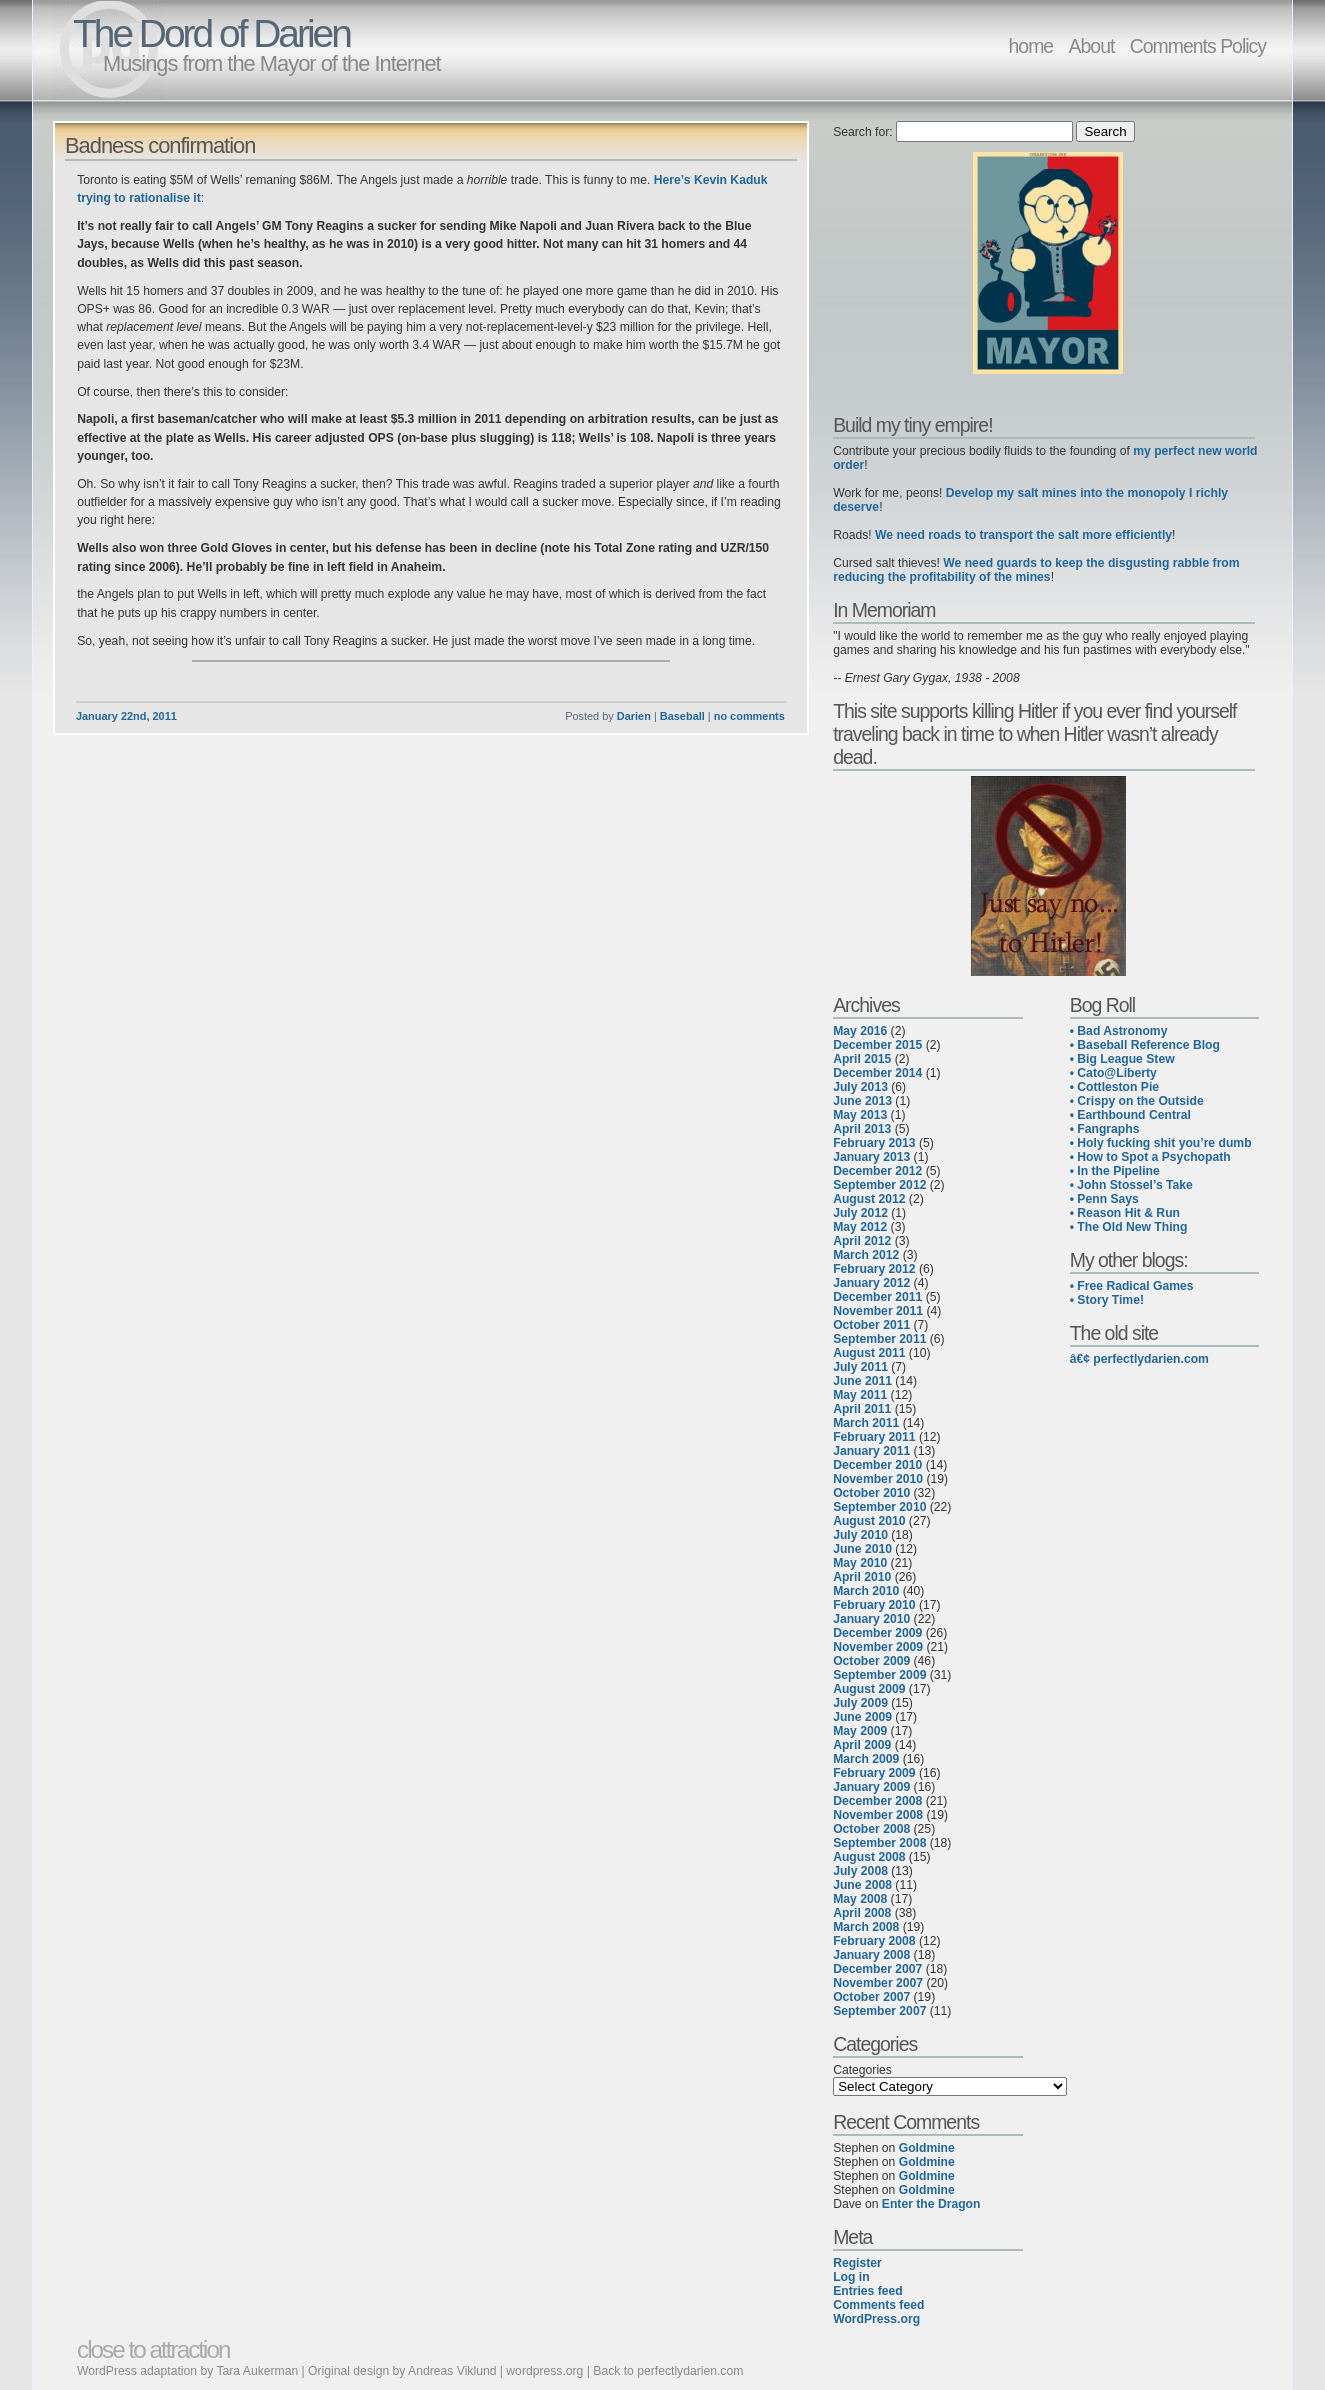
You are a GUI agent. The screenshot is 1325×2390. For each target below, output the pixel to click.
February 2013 (874, 1143)
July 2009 (860, 1703)
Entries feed (868, 2291)
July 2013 (860, 1087)
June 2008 (862, 1885)
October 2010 (871, 1493)
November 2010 (878, 1479)
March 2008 (866, 1927)
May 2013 (860, 1115)
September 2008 (879, 1843)
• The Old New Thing (1129, 1227)
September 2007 (879, 2011)
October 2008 (871, 1829)
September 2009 (879, 1675)
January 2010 (871, 1619)
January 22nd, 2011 (126, 716)
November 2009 (878, 1647)
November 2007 (878, 1983)
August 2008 (869, 1857)
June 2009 (862, 1717)
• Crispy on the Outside (1137, 1101)
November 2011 (878, 1311)
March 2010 (866, 1591)
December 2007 (877, 1969)
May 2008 (860, 1899)
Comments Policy (1198, 46)
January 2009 (871, 1787)
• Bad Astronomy (1119, 1031)
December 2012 (877, 1171)
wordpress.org (544, 2371)
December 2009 (877, 1633)
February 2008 (874, 1941)
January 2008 (871, 1955)
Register (857, 2263)
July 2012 (860, 1213)
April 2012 (862, 1241)
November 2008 (878, 1815)
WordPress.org (876, 2319)
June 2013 (862, 1101)
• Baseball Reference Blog (1145, 1045)
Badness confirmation (160, 145)
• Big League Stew (1122, 1059)
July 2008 (860, 1871)
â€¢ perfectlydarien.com (1139, 1359)
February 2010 (874, 1605)
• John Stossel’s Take (1131, 1185)
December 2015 (877, 1045)
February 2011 (874, 1437)
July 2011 (860, 1367)
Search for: (862, 132)
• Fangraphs (1105, 1129)
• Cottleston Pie (1114, 1087)
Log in (851, 2277)
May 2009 (860, 1731)
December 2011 (877, 1297)
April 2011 (862, 1409)
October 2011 (871, 1325)
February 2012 (874, 1269)
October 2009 (871, 1661)
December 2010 (877, 1465)
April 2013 (862, 1129)
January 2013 (871, 1157)
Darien (634, 716)
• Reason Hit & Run (1125, 1213)
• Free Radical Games (1132, 1286)
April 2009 (862, 1745)
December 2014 (877, 1073)
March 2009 (866, 1759)
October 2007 (871, 1997)
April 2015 (862, 1059)
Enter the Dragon (931, 2204)
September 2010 (879, 1507)
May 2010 (860, 1563)
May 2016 (860, 1031)
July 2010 (860, 1535)
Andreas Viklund (452, 2371)
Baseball (682, 716)
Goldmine (927, 2148)
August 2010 (869, 1521)
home (1031, 46)
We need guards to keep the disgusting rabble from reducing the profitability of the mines (1036, 570)
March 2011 (866, 1423)
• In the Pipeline (1115, 1171)
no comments (749, 716)
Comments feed (878, 2305)
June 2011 (862, 1381)
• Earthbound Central (1130, 1115)
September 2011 (879, 1339)
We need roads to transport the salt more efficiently (1023, 535)
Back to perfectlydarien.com (668, 2371)
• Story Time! (1107, 1300)
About (1092, 46)
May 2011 (860, 1395)
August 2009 (869, 1689)
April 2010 (862, 1577)
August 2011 (869, 1353)
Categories (862, 2070)
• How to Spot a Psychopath (1150, 1157)
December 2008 (877, 1801)
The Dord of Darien (211, 33)
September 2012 (879, 1185)
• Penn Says (1104, 1199)
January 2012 (871, 1283)
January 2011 (871, 1451)
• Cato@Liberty (1113, 1073)
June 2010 (862, 1549)
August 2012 (869, 1199)
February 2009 (874, 1773)
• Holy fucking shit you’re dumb (1161, 1143)
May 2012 (860, 1227)
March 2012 (866, 1255)
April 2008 (862, 1913)
